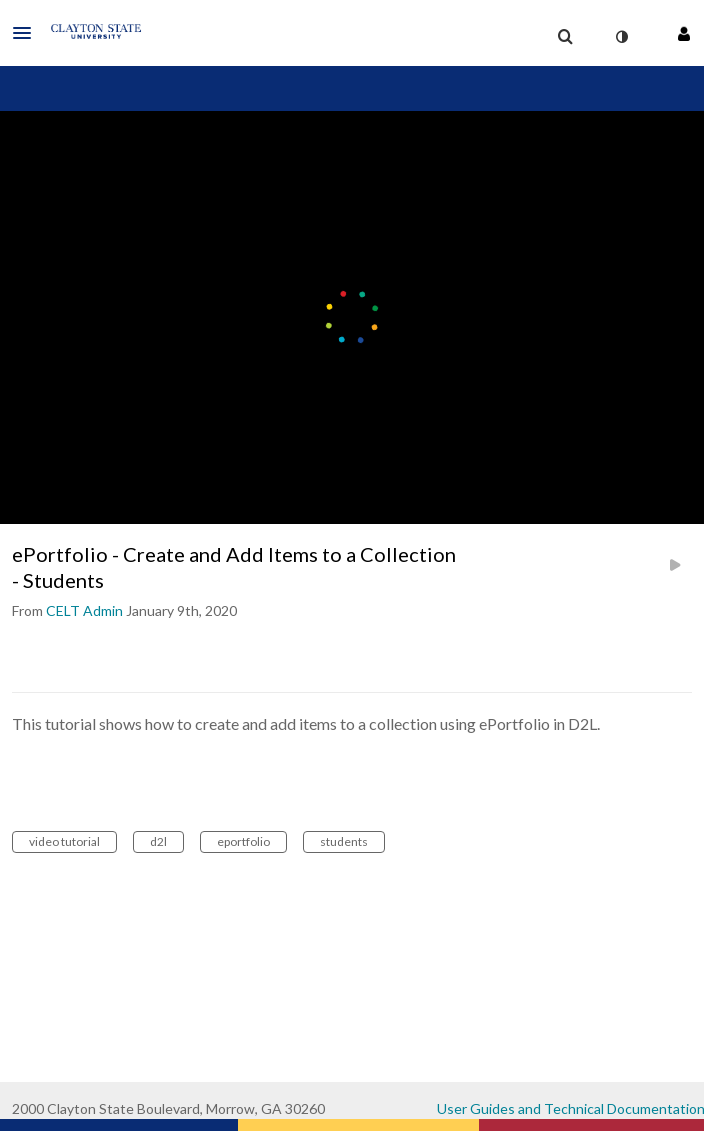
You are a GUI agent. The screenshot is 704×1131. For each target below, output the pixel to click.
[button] (28, 33)
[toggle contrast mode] (621, 37)
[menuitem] (565, 37)
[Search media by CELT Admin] (84, 610)
